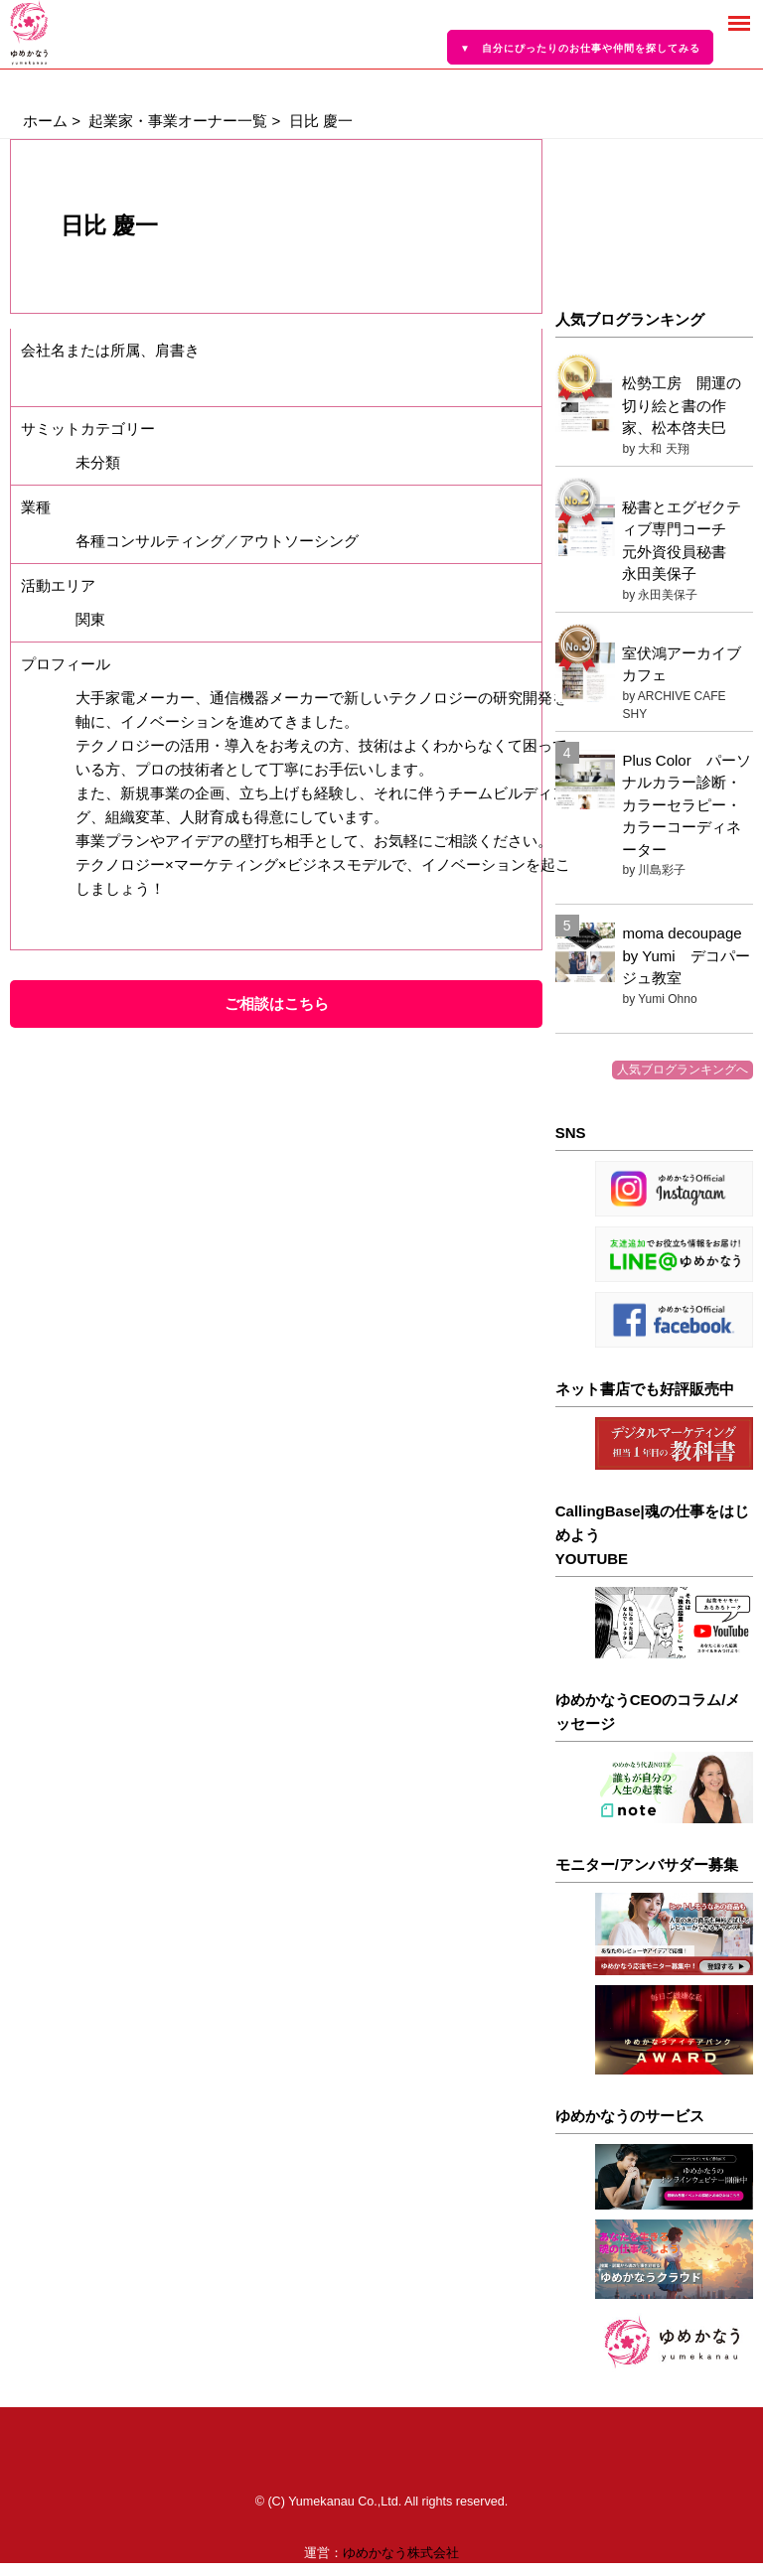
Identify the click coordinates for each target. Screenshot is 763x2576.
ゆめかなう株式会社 (401, 2553)
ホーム (45, 120)
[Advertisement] (654, 213)
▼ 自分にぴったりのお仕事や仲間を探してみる (580, 48)
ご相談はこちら (277, 1003)
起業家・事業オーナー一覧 (177, 120)
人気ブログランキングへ (682, 1069)
